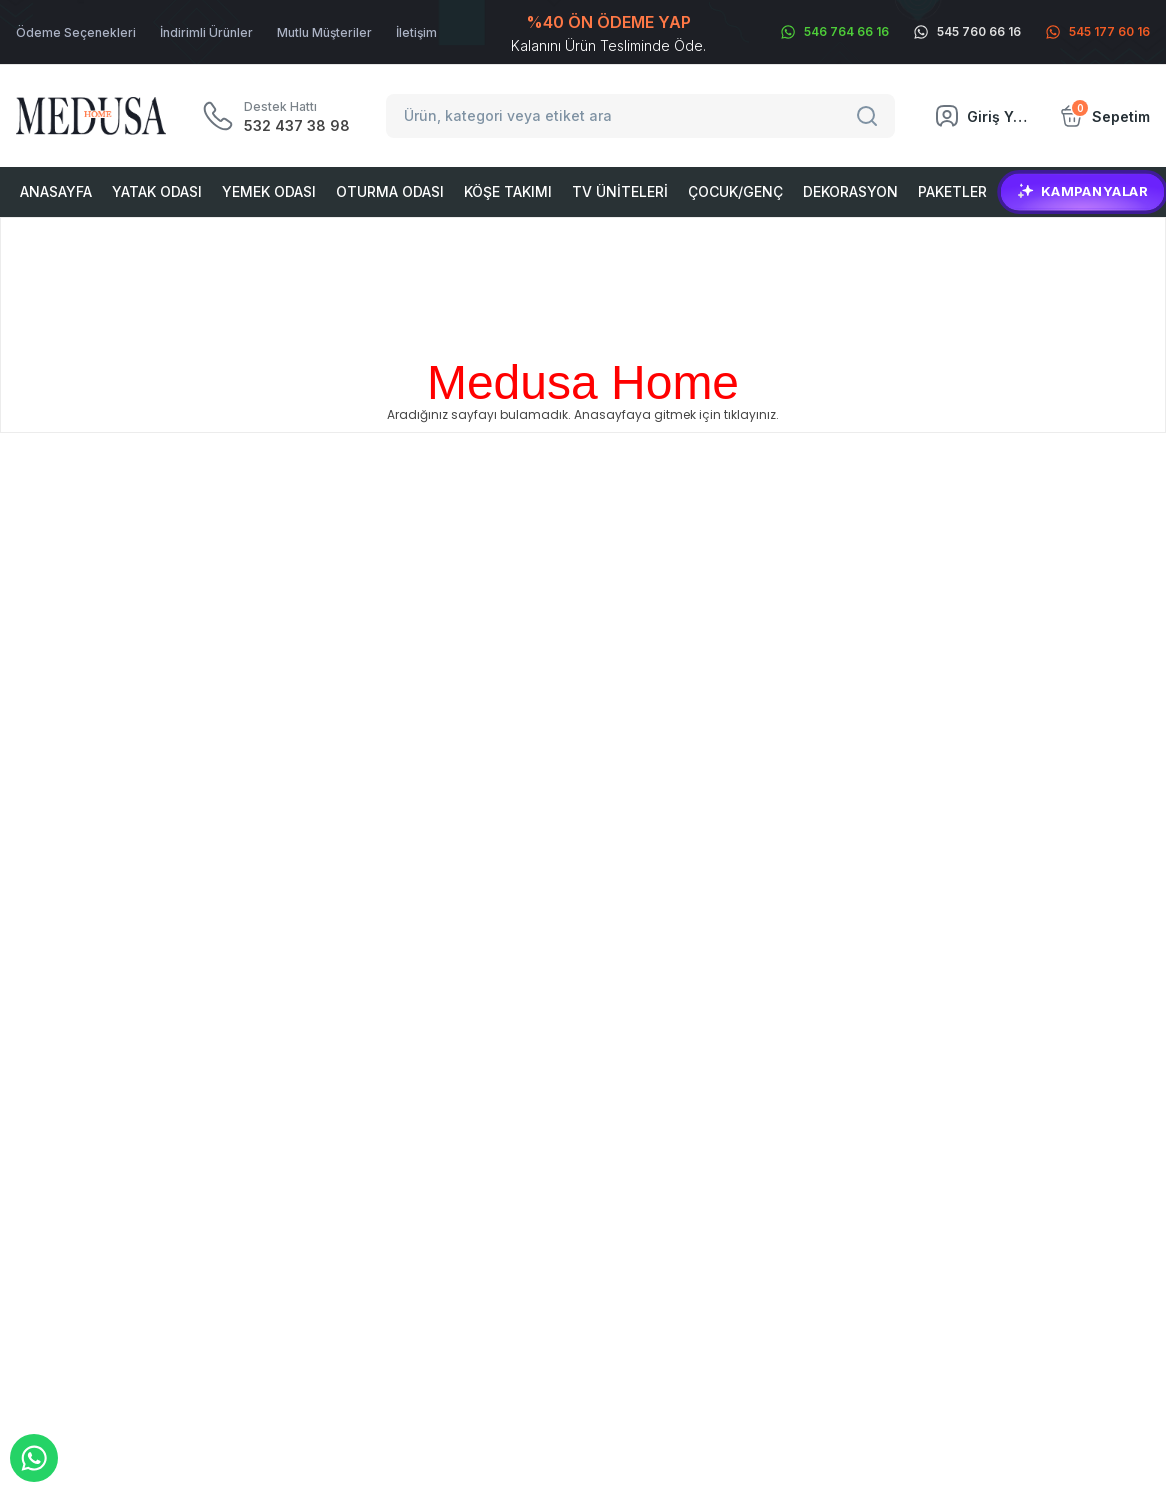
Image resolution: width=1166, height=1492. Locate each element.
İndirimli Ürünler (206, 32)
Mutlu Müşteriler (324, 32)
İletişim (416, 32)
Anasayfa (56, 191)
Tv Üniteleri (620, 191)
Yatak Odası (157, 191)
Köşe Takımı (508, 191)
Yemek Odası (269, 191)
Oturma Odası (390, 191)
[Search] (870, 116)
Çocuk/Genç (735, 191)
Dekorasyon (850, 191)
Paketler (952, 191)
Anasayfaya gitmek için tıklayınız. (676, 414)
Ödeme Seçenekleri (76, 32)
